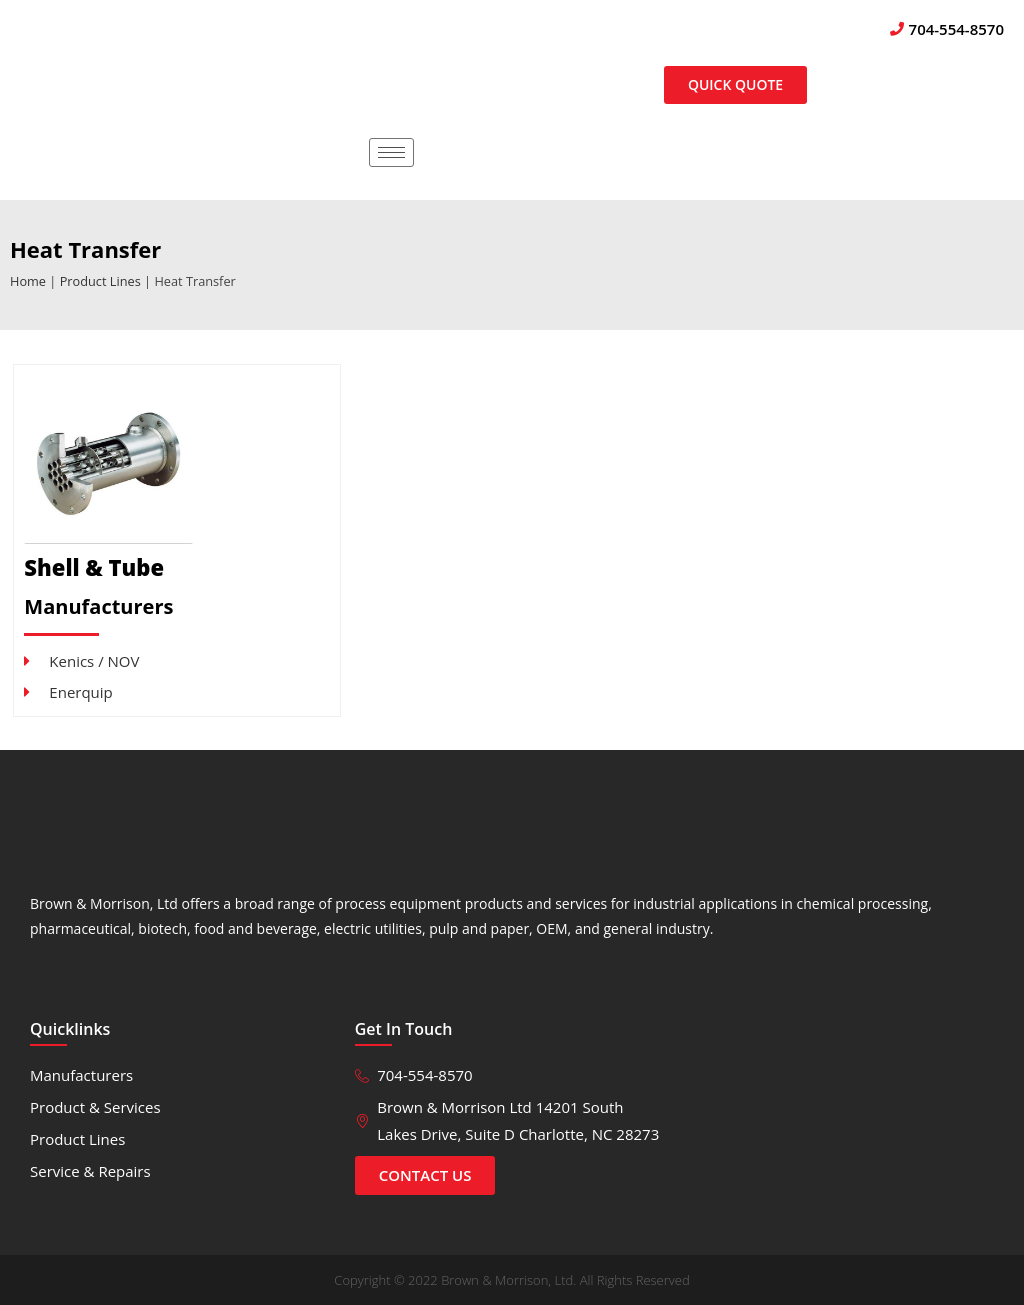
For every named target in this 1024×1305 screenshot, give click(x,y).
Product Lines (100, 281)
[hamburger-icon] (391, 152)
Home (28, 281)
